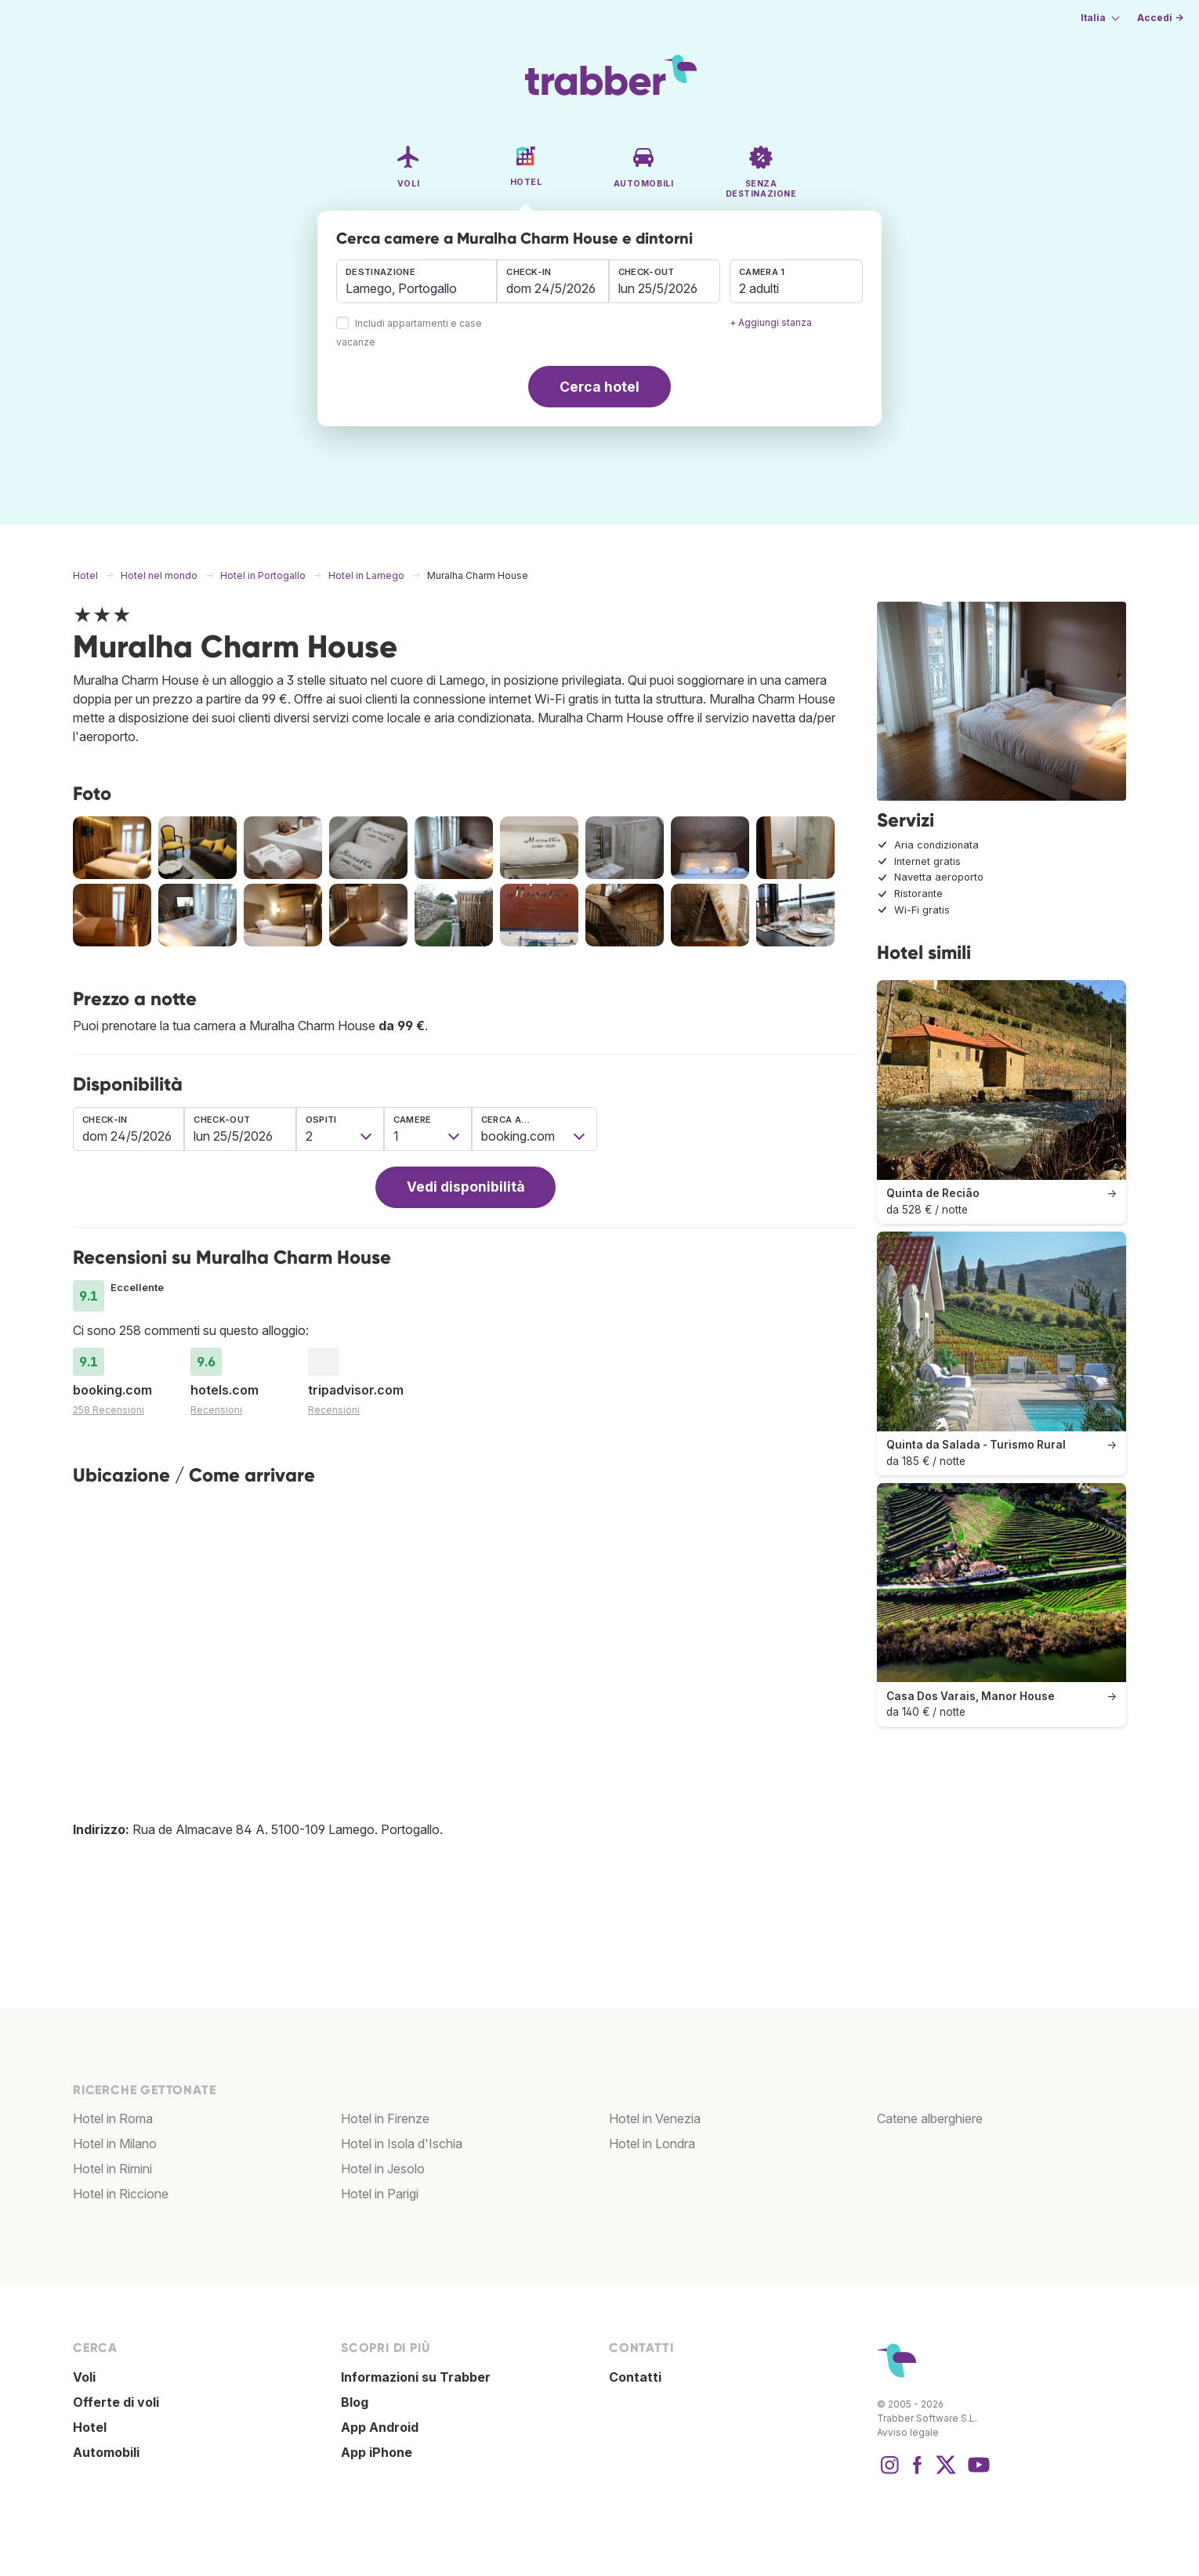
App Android (379, 2427)
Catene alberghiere (930, 2118)
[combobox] (416, 281)
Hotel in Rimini (112, 2168)
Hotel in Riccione (120, 2194)
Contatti (635, 2377)
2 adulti (759, 288)
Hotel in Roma (113, 2118)
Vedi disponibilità (466, 1186)
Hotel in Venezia (655, 2118)
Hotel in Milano (115, 2143)
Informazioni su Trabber (416, 2377)
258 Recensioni (108, 1410)
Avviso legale (908, 2432)
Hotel (90, 2427)
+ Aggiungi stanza (771, 322)
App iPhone (376, 2452)
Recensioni (216, 1410)
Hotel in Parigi (379, 2194)
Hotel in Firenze (385, 2118)
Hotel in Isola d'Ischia (401, 2143)
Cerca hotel (599, 386)
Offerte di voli (116, 2402)
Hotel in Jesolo (383, 2168)
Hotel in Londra (652, 2143)
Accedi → (1160, 18)
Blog (354, 2402)
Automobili (106, 2452)
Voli (84, 2377)
